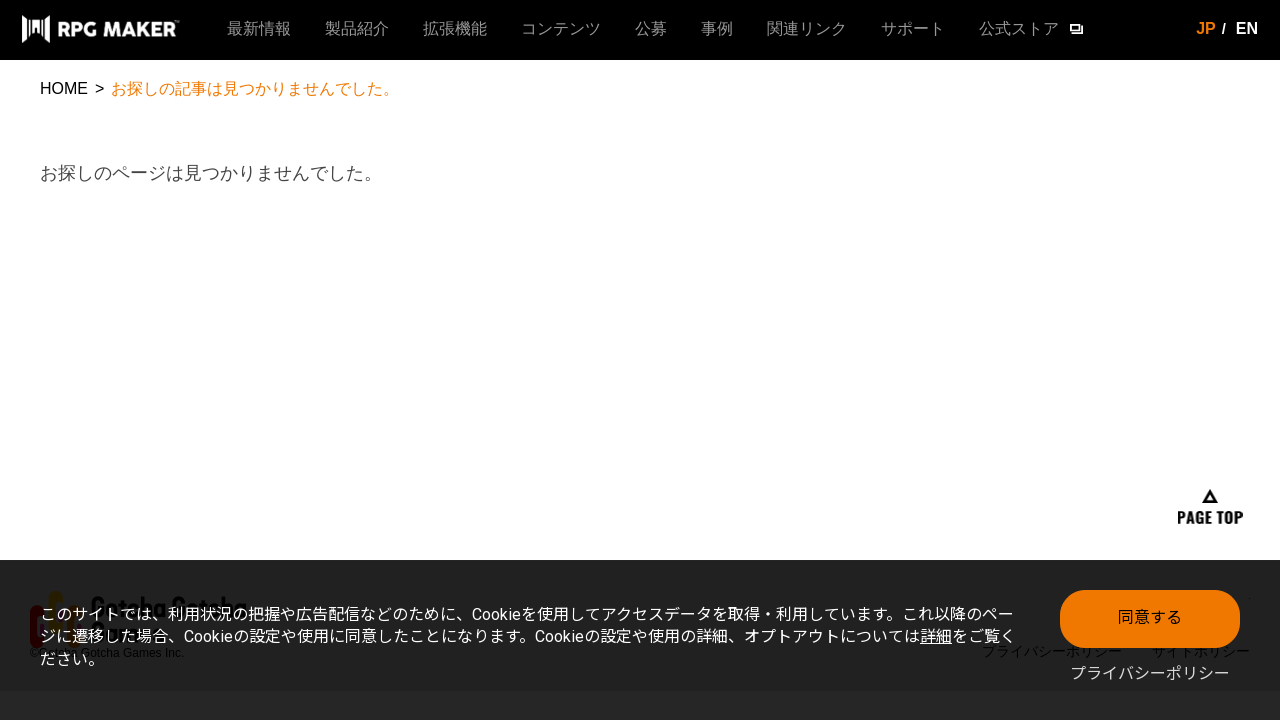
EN (1247, 28)
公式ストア (1019, 28)
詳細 (936, 636)
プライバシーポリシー (1150, 673)
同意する (1150, 617)
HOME (64, 88)
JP (1206, 28)
